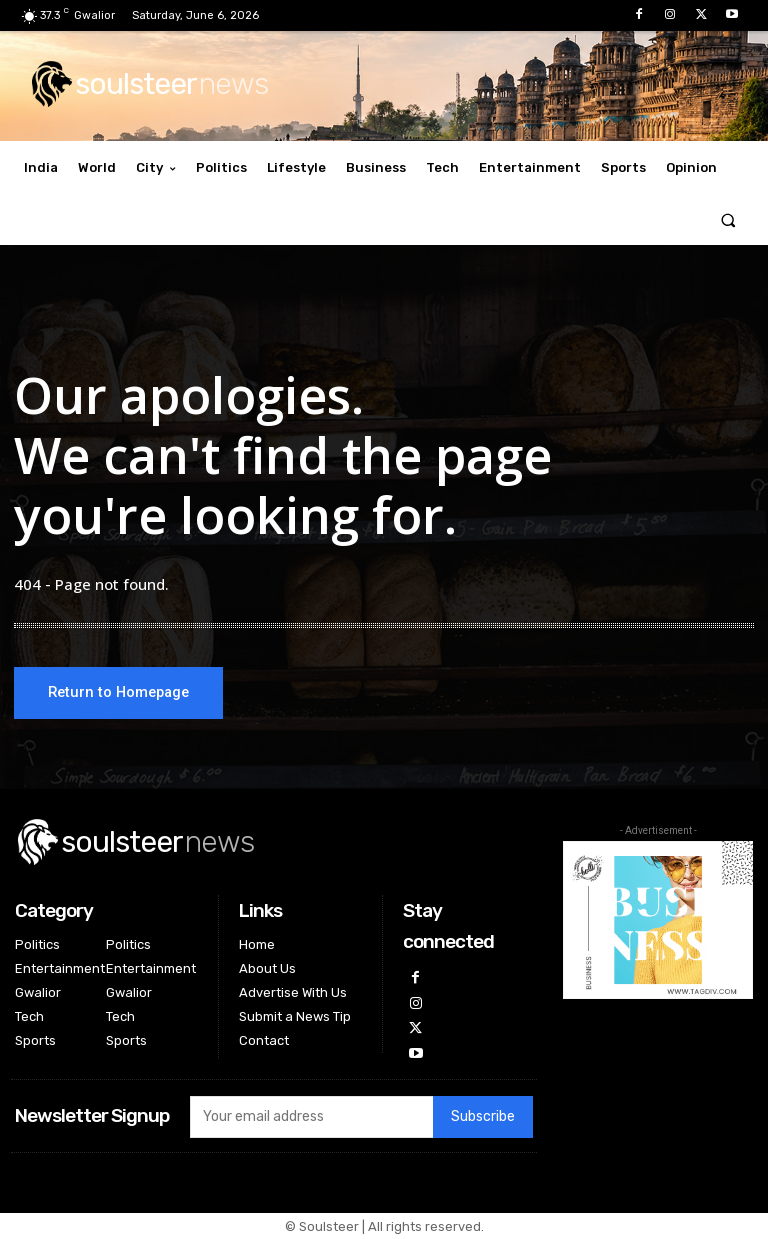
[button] (728, 219)
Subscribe (483, 1117)
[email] (311, 1117)
